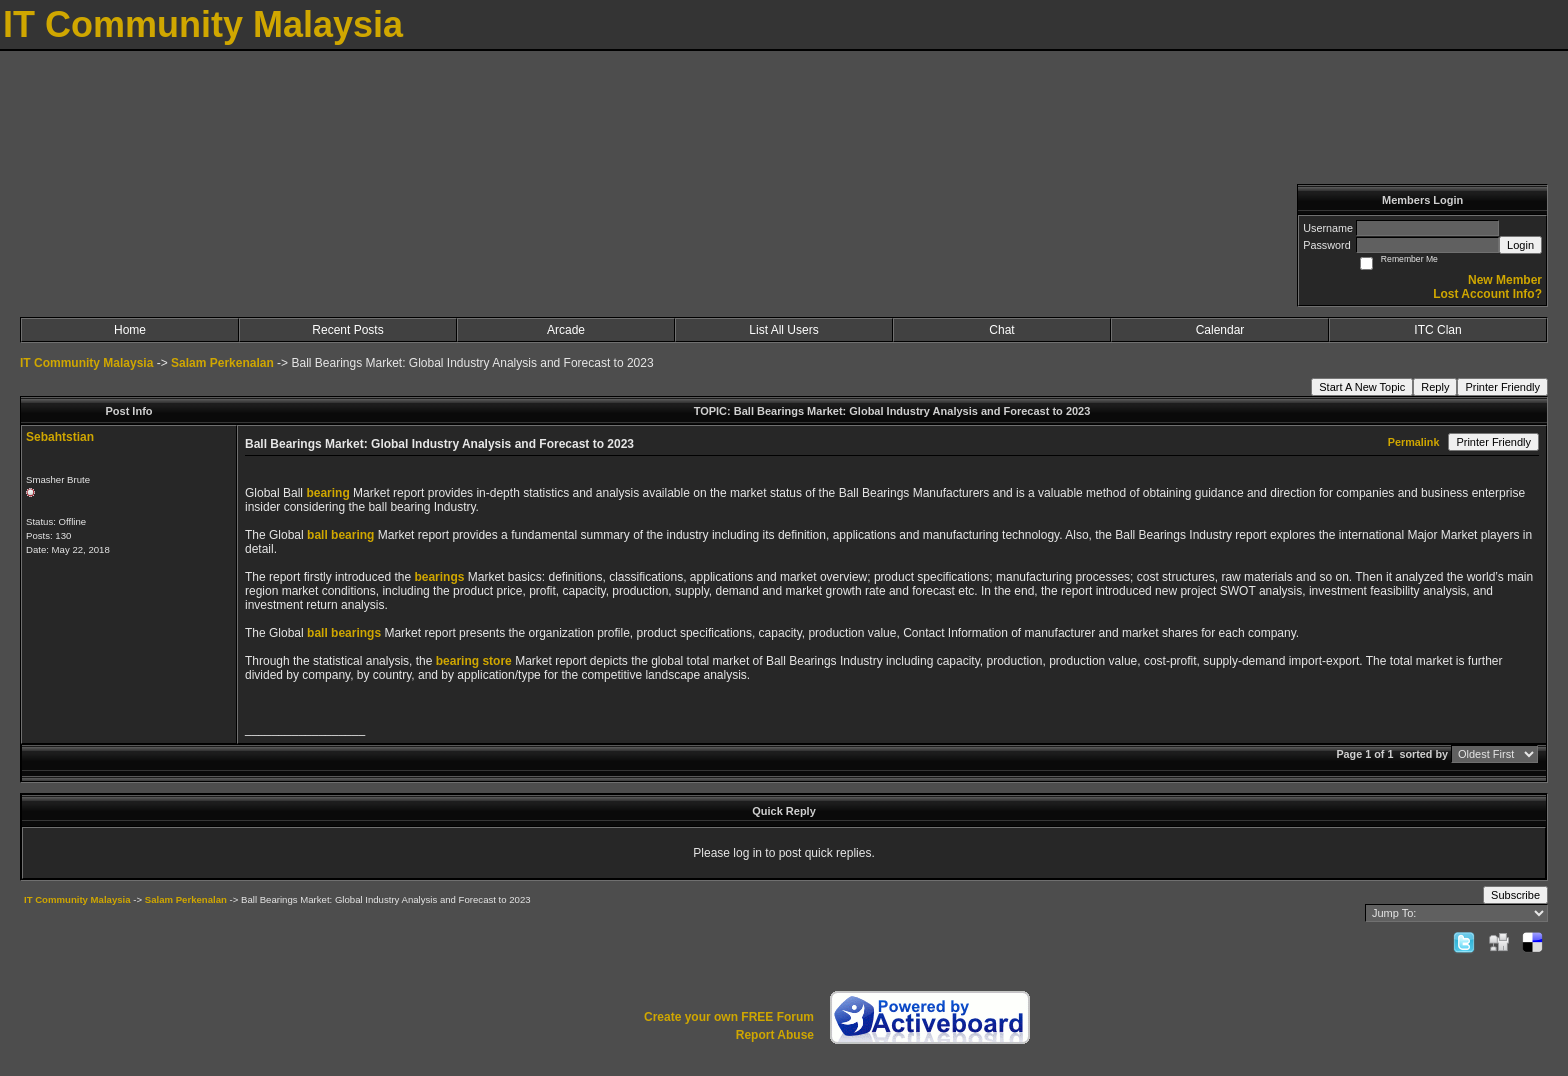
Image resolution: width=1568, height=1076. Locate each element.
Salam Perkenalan (222, 363)
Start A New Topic (1362, 387)
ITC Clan (1437, 330)
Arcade (566, 330)
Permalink (1414, 442)
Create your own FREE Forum (729, 1017)
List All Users (783, 330)
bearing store (474, 661)
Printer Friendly (1502, 387)
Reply (1435, 387)
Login (1520, 245)
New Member (1505, 280)
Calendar (1220, 330)
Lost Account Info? (1487, 294)
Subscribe (1515, 895)
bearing (327, 493)
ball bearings (344, 633)
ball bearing (340, 535)
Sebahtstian (60, 437)
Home (130, 330)
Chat (1001, 330)
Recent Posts (347, 330)
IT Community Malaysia (86, 363)
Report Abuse (775, 1035)
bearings (439, 577)
